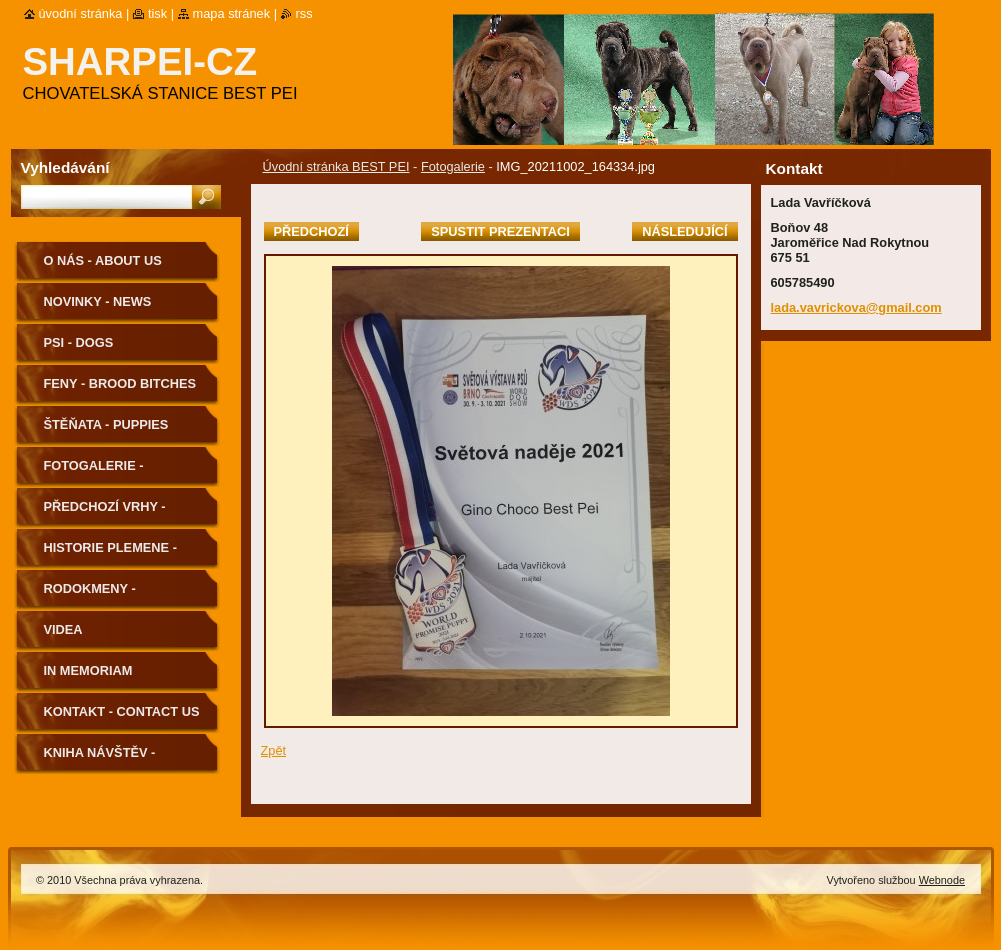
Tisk (157, 13)
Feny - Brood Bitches (120, 383)
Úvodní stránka (81, 13)
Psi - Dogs (79, 342)
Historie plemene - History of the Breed (121, 554)
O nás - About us (103, 260)
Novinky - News (98, 301)
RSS (304, 13)
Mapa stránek (232, 13)
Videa (63, 629)
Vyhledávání (65, 167)
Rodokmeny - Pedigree (90, 595)
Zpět (274, 750)
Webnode (942, 880)
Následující (684, 231)
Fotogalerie (453, 166)
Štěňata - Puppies (106, 424)
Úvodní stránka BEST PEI (336, 166)
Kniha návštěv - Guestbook (100, 759)
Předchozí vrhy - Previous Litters (105, 513)
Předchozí (311, 231)
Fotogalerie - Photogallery (97, 472)
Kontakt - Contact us (122, 711)
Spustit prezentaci (500, 231)
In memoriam (88, 670)
